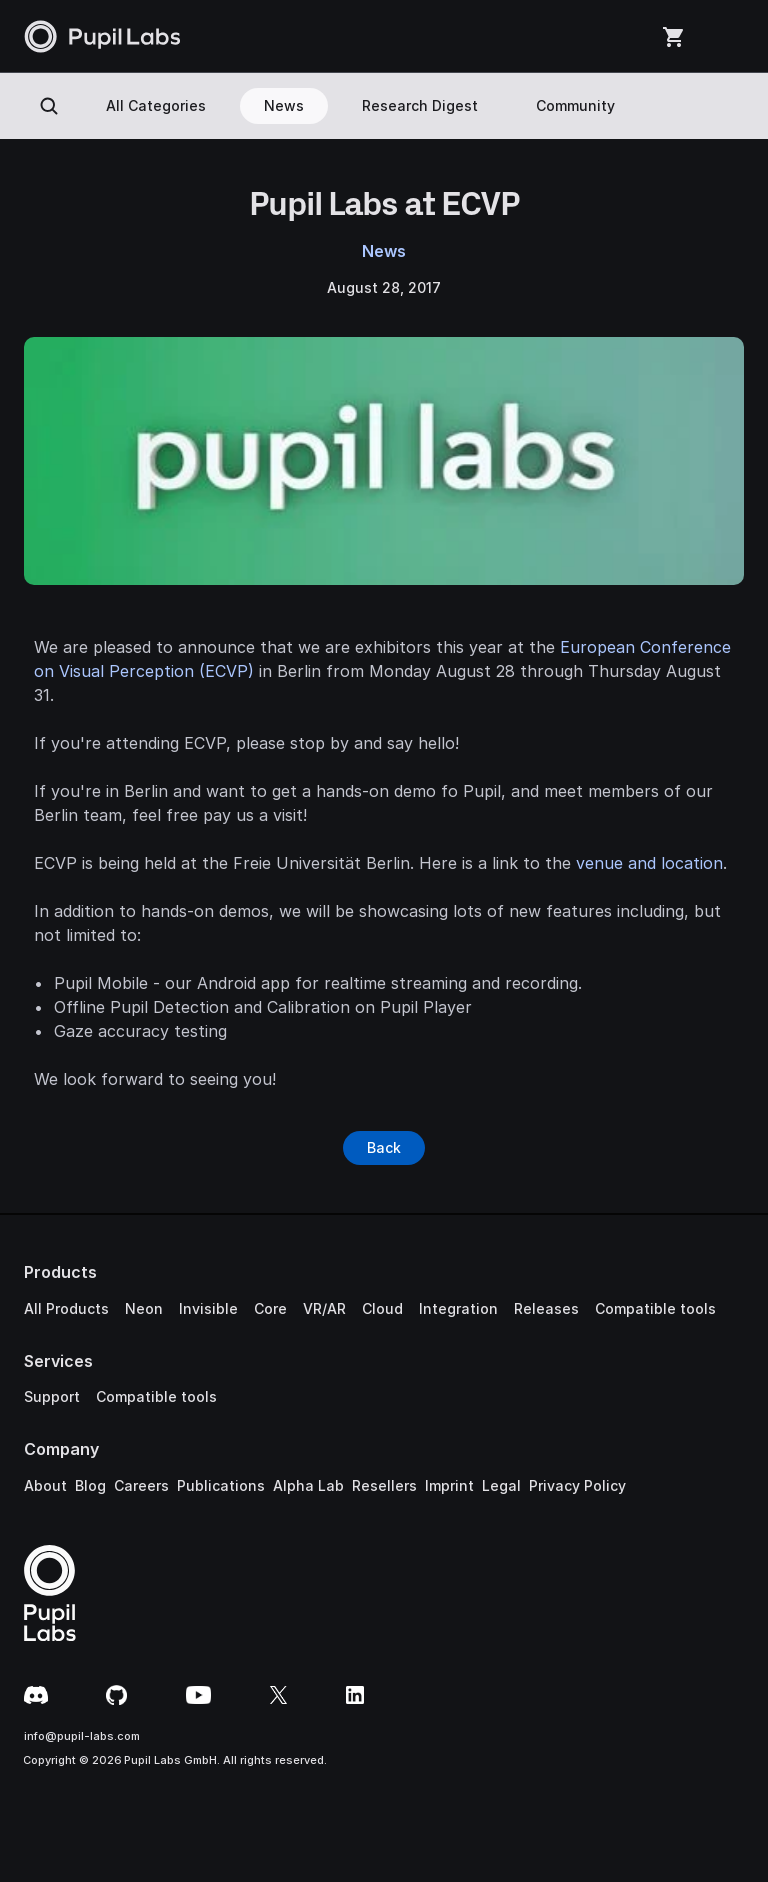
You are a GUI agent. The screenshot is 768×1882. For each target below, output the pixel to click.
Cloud (382, 1308)
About (45, 1485)
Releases (546, 1308)
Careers (141, 1485)
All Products (66, 1308)
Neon (144, 1308)
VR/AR (324, 1308)
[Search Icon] (49, 106)
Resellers (384, 1485)
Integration (458, 1308)
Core (270, 1308)
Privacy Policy (577, 1485)
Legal (501, 1485)
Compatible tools (655, 1308)
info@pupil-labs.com (82, 1736)
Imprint (449, 1485)
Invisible (208, 1308)
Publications (221, 1485)
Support (52, 1396)
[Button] (384, 1148)
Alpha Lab (308, 1485)
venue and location (649, 863)
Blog (90, 1485)
